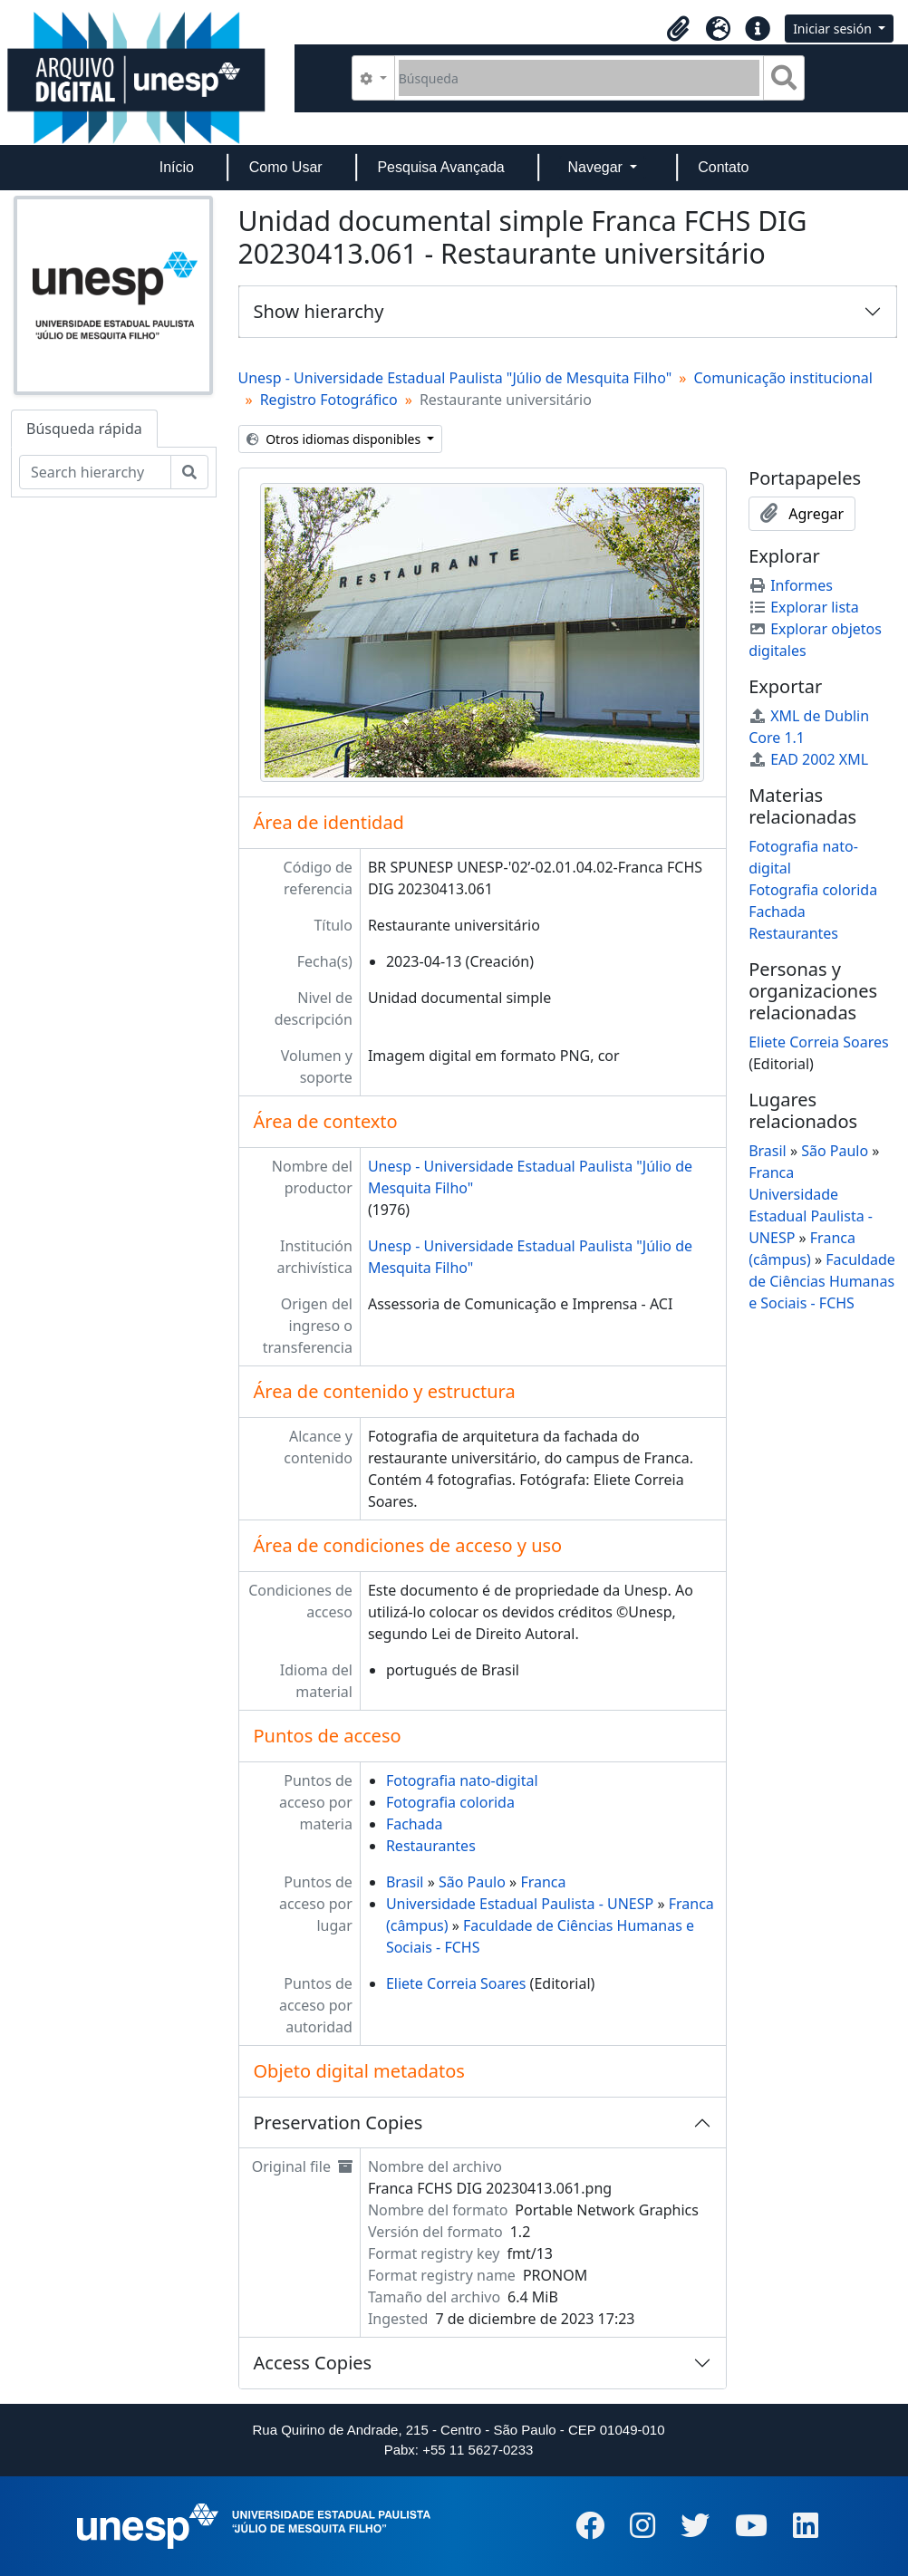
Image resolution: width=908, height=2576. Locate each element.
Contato (723, 167)
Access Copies (313, 2362)
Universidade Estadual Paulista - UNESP (519, 1904)
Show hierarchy (319, 311)
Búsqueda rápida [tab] (84, 429)
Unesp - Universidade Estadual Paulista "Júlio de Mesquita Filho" (455, 378)
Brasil (405, 1882)
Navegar (596, 167)
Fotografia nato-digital (462, 1780)
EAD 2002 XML (808, 759)
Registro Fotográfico (329, 400)
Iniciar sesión (833, 28)
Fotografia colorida (450, 1802)
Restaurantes (431, 1846)
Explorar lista (804, 607)
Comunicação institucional (783, 378)
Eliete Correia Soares (456, 1983)
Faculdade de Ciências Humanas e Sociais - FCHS (822, 1281)
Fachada (414, 1824)
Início (176, 167)
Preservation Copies (338, 2122)
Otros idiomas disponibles (335, 439)
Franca (542, 1882)
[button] (678, 29)
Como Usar (286, 167)
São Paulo (472, 1882)
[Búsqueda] (579, 78)
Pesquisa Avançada (440, 167)
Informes (791, 585)
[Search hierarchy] (95, 472)
